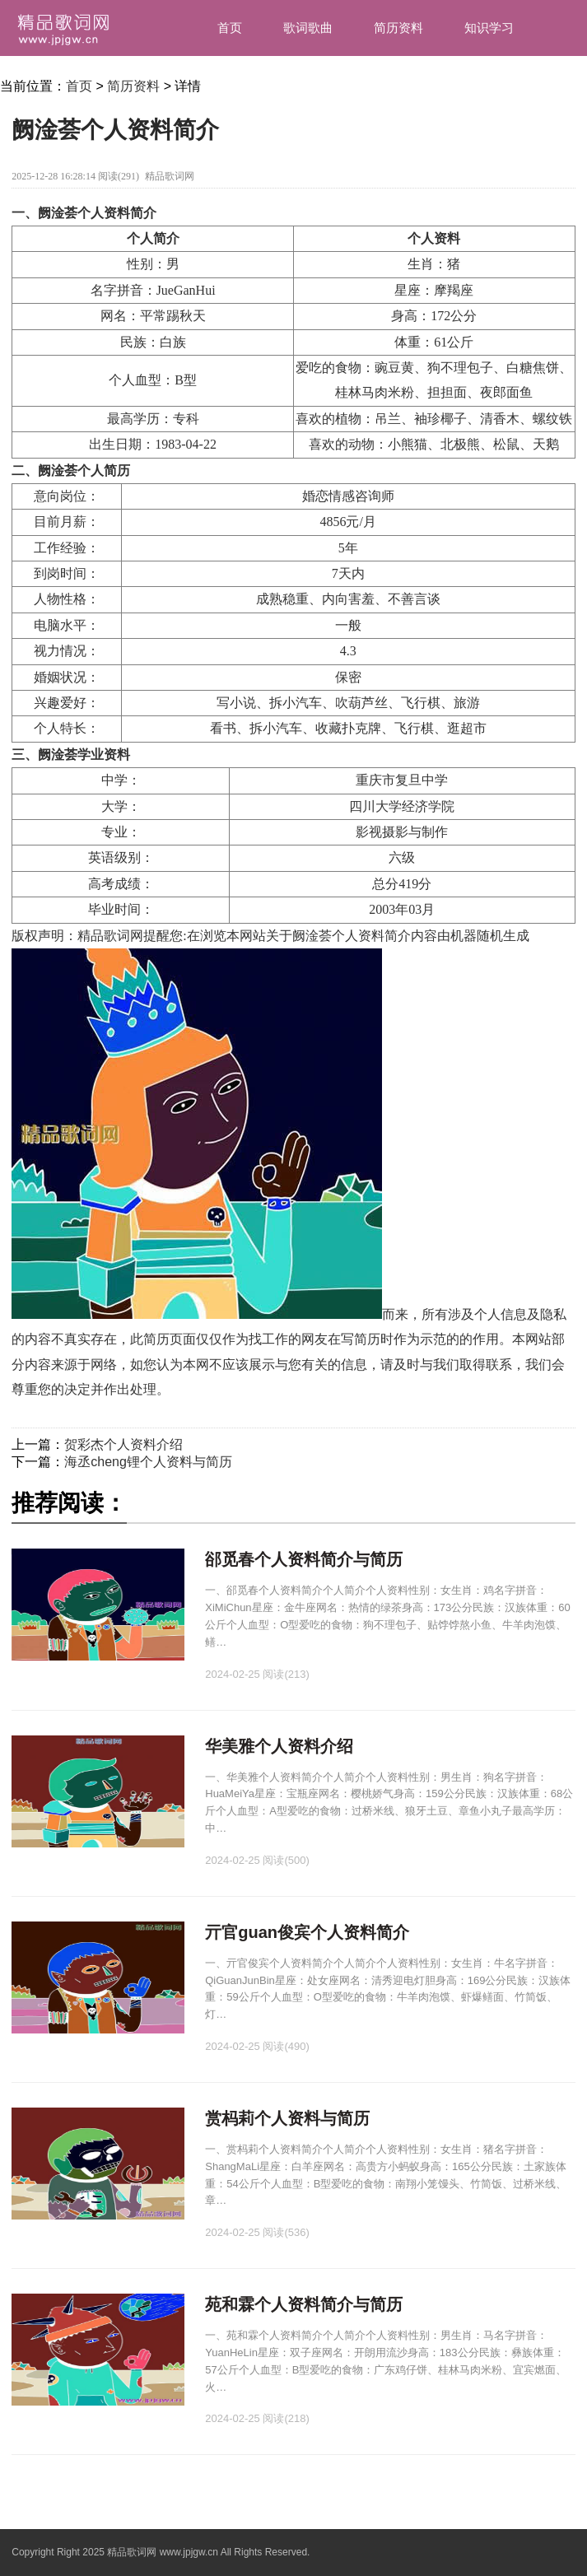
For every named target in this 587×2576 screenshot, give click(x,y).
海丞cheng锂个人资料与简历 (148, 1462)
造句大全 (242, 84)
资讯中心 (513, 84)
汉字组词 (332, 84)
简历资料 (398, 28)
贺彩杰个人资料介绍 (123, 1444)
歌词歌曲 (308, 28)
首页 (229, 28)
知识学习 (489, 28)
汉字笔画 (423, 84)
